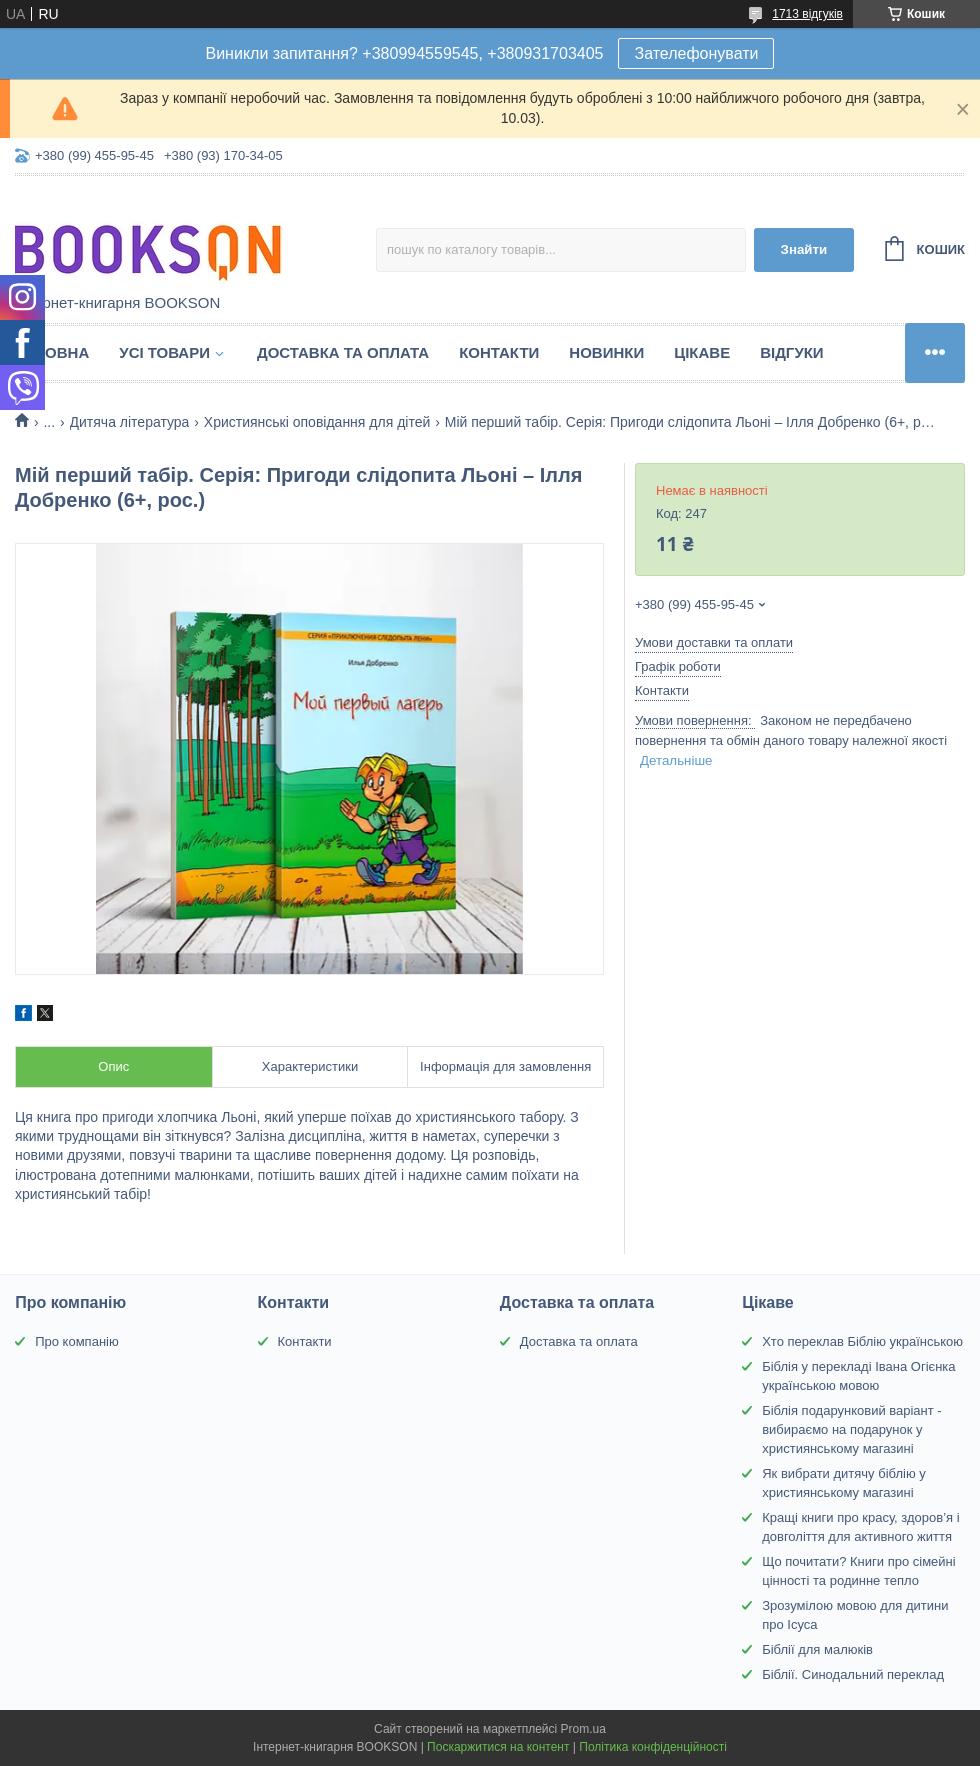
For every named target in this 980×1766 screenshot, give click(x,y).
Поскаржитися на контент (498, 1747)
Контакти (499, 352)
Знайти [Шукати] (804, 249)
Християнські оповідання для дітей (317, 422)
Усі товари (164, 352)
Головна (52, 352)
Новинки (606, 352)
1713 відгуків (807, 14)
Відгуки (791, 352)
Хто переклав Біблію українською (862, 1341)
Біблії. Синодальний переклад (853, 1674)
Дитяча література (130, 422)
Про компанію (77, 1341)
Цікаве (702, 352)
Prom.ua (583, 1729)
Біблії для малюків (817, 1649)
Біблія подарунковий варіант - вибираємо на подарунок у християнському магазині (852, 1429)
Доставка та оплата (343, 352)
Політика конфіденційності (653, 1747)
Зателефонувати (696, 53)
